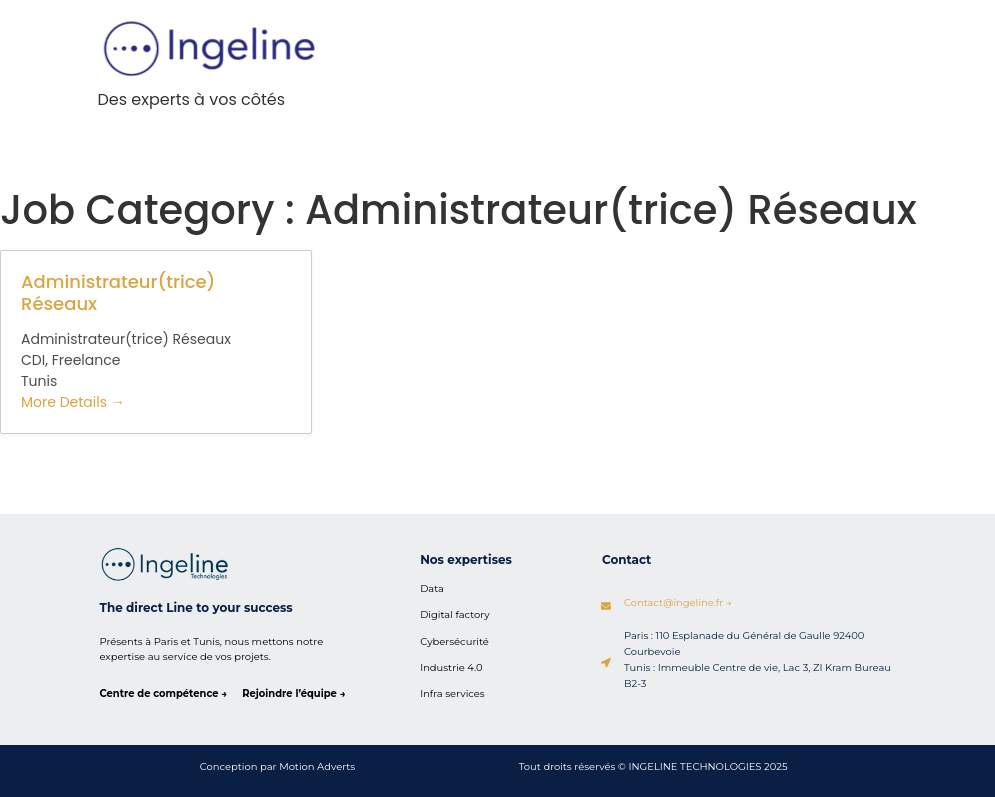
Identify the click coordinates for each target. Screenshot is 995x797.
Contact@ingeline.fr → (679, 602)
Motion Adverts (317, 766)
